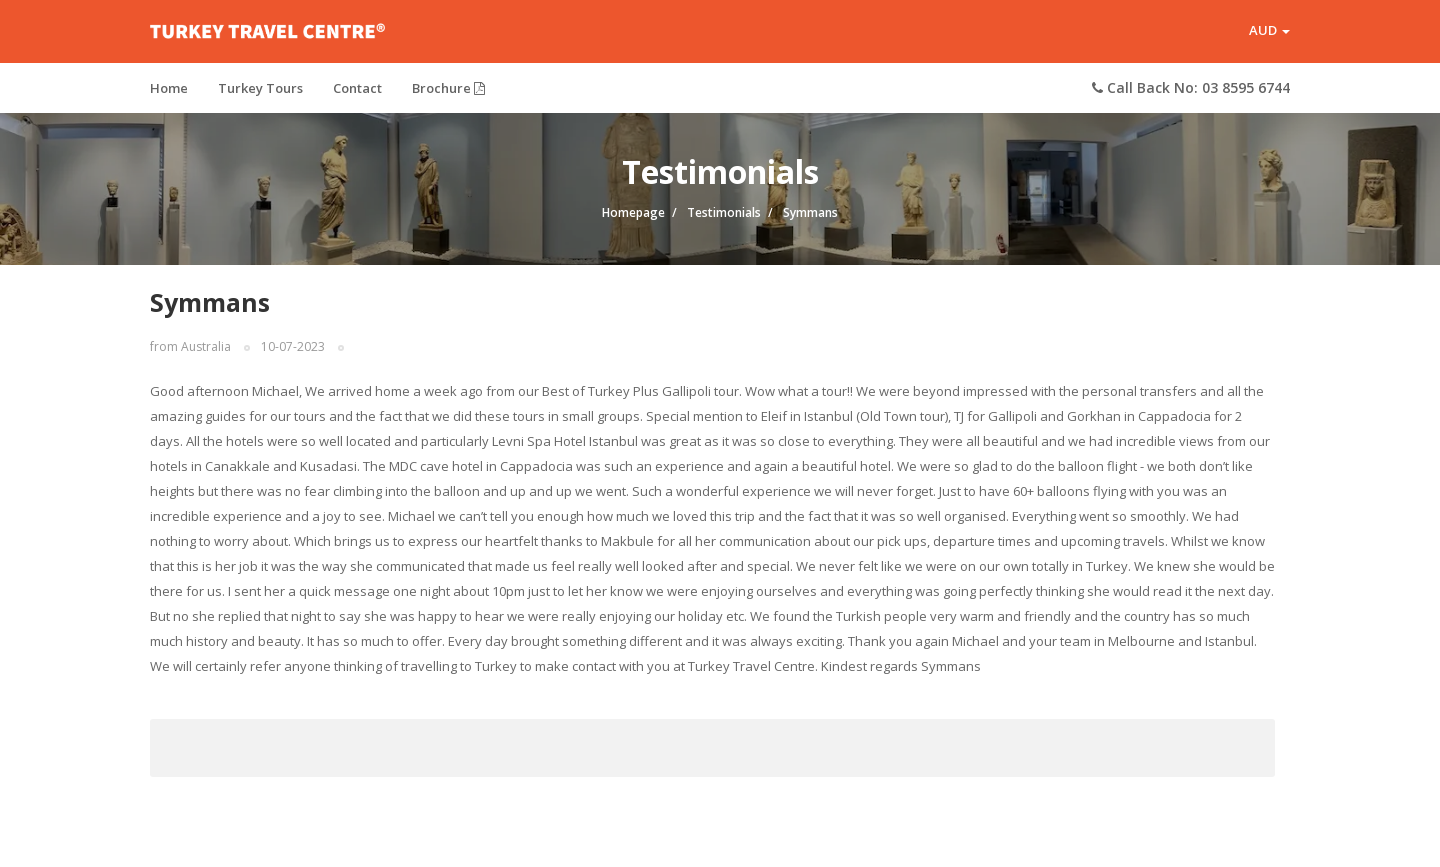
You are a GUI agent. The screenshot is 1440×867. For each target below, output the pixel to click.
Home (169, 95)
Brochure (448, 95)
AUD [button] (1269, 34)
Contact (357, 95)
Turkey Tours (260, 95)
